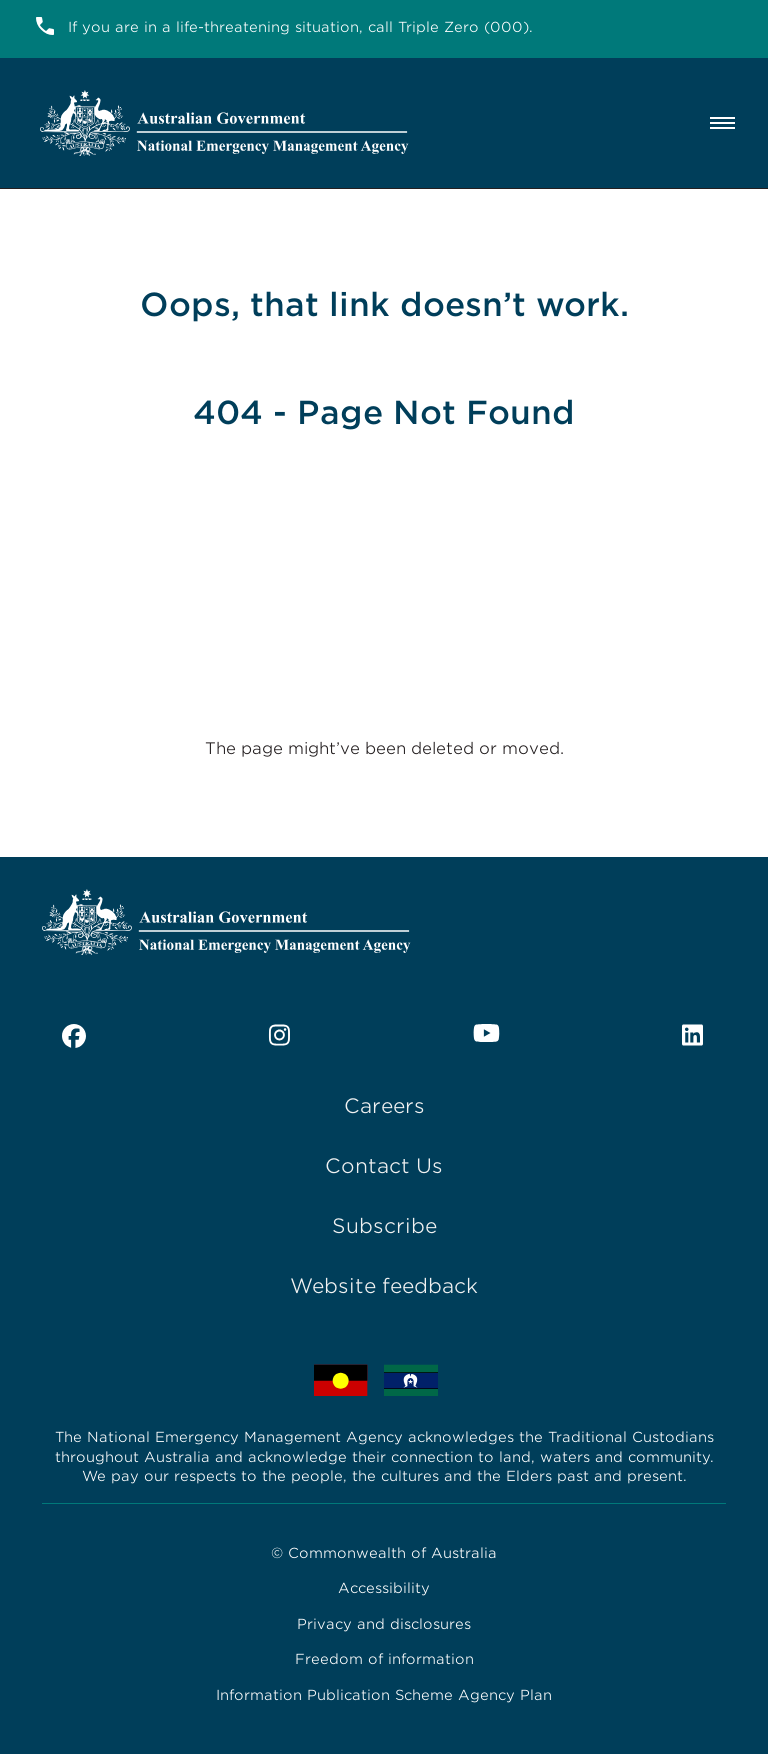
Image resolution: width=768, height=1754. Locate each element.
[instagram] (280, 1036)
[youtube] (486, 1033)
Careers (384, 1106)
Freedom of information (384, 1659)
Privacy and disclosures (384, 1624)
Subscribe (384, 1226)
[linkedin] (694, 1036)
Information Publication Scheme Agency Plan (384, 1695)
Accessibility (384, 1588)
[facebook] (74, 1036)
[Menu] (727, 123)
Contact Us (384, 1166)
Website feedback (384, 1286)
